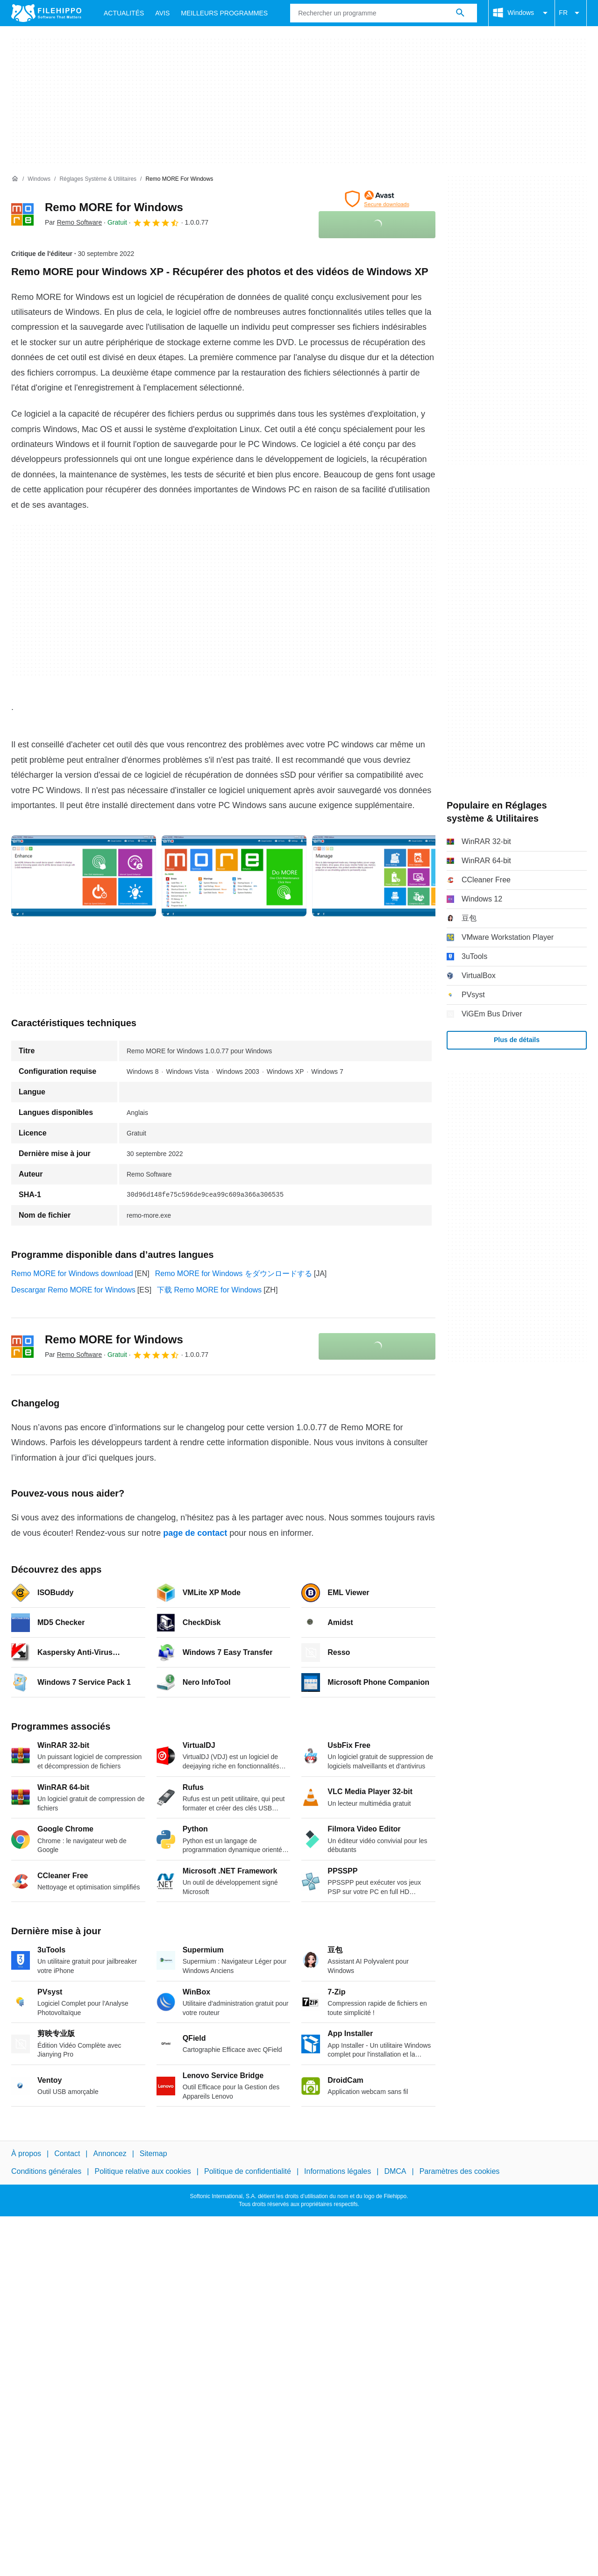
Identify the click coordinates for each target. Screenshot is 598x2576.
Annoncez (110, 2153)
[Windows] (39, 179)
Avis (162, 13)
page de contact (195, 1533)
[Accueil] (15, 179)
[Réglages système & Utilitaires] (97, 179)
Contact (67, 2153)
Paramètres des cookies (460, 2171)
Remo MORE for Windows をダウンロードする (233, 1273)
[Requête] (383, 13)
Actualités (124, 13)
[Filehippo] (46, 13)
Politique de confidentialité (247, 2171)
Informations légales (337, 2171)
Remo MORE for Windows (114, 207)
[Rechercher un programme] (460, 13)
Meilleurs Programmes (224, 13)
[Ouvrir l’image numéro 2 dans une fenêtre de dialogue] (384, 875)
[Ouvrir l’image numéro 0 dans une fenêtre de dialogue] (83, 875)
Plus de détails (517, 1039)
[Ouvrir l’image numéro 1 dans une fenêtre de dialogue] (234, 875)
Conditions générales (46, 2171)
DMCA (395, 2171)
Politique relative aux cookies (142, 2171)
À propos (26, 2153)
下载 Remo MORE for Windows (209, 1290)
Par (73, 222)
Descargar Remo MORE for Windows (73, 1290)
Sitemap (153, 2153)
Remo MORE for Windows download (72, 1273)
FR (571, 13)
